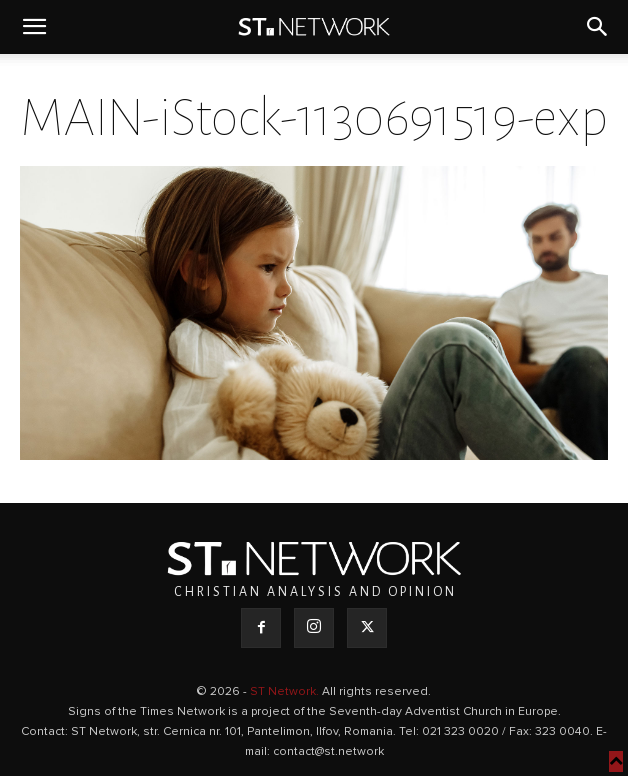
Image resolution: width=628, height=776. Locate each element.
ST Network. (286, 692)
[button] (34, 27)
